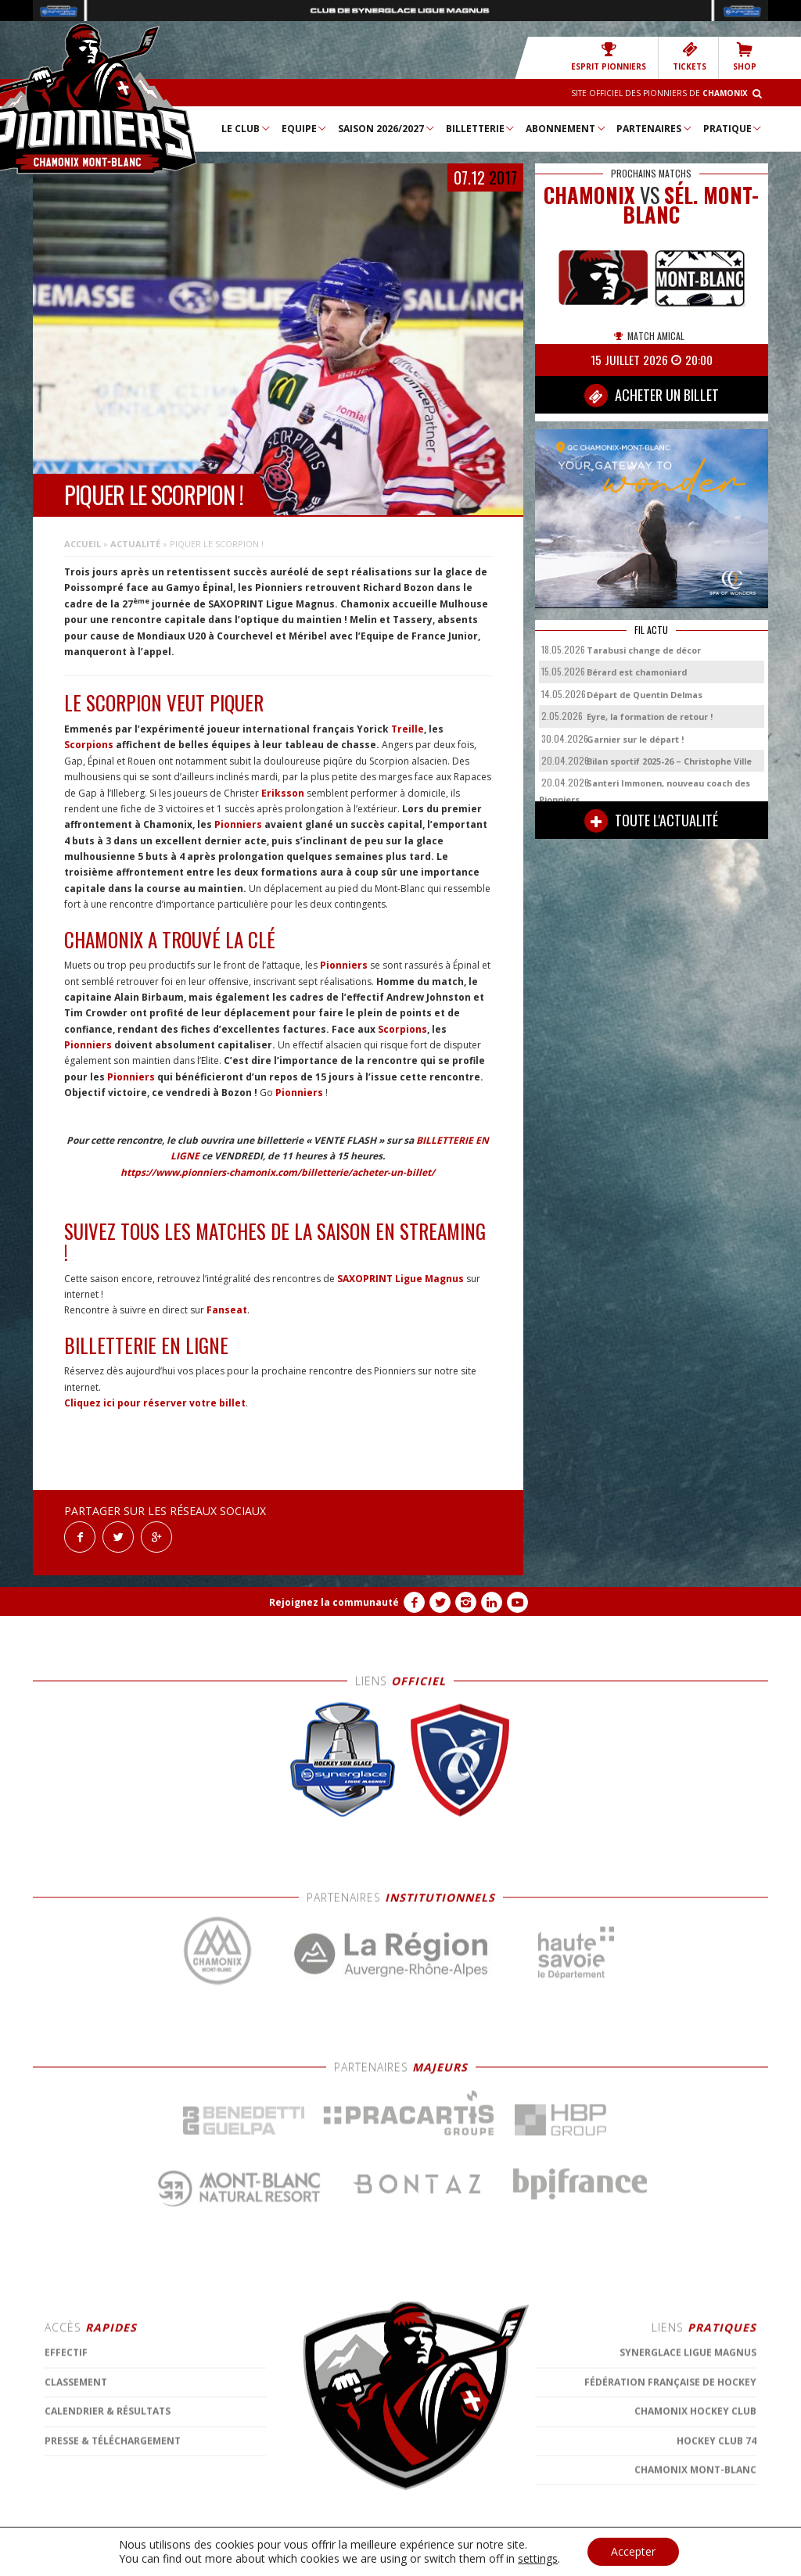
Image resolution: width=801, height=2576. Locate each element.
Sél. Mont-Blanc (691, 205)
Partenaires (654, 128)
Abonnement (566, 128)
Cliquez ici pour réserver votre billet (155, 1403)
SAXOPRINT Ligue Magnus (400, 1278)
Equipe (305, 128)
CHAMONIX (589, 195)
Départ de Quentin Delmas (644, 694)
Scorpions (88, 744)
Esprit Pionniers (608, 56)
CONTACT (399, 2556)
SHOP (744, 56)
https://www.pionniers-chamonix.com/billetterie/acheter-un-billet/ (277, 1172)
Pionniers (238, 824)
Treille (407, 729)
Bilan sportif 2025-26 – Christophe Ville (669, 761)
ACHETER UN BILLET (651, 395)
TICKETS (689, 56)
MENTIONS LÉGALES (330, 2556)
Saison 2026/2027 (387, 128)
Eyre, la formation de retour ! (650, 716)
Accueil (82, 544)
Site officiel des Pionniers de (659, 93)
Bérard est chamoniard (637, 672)
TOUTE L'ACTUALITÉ (651, 821)
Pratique (733, 128)
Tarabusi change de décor (644, 650)
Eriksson (282, 793)
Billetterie (481, 128)
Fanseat (227, 1310)
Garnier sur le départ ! (635, 739)
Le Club (246, 128)
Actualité (135, 544)
